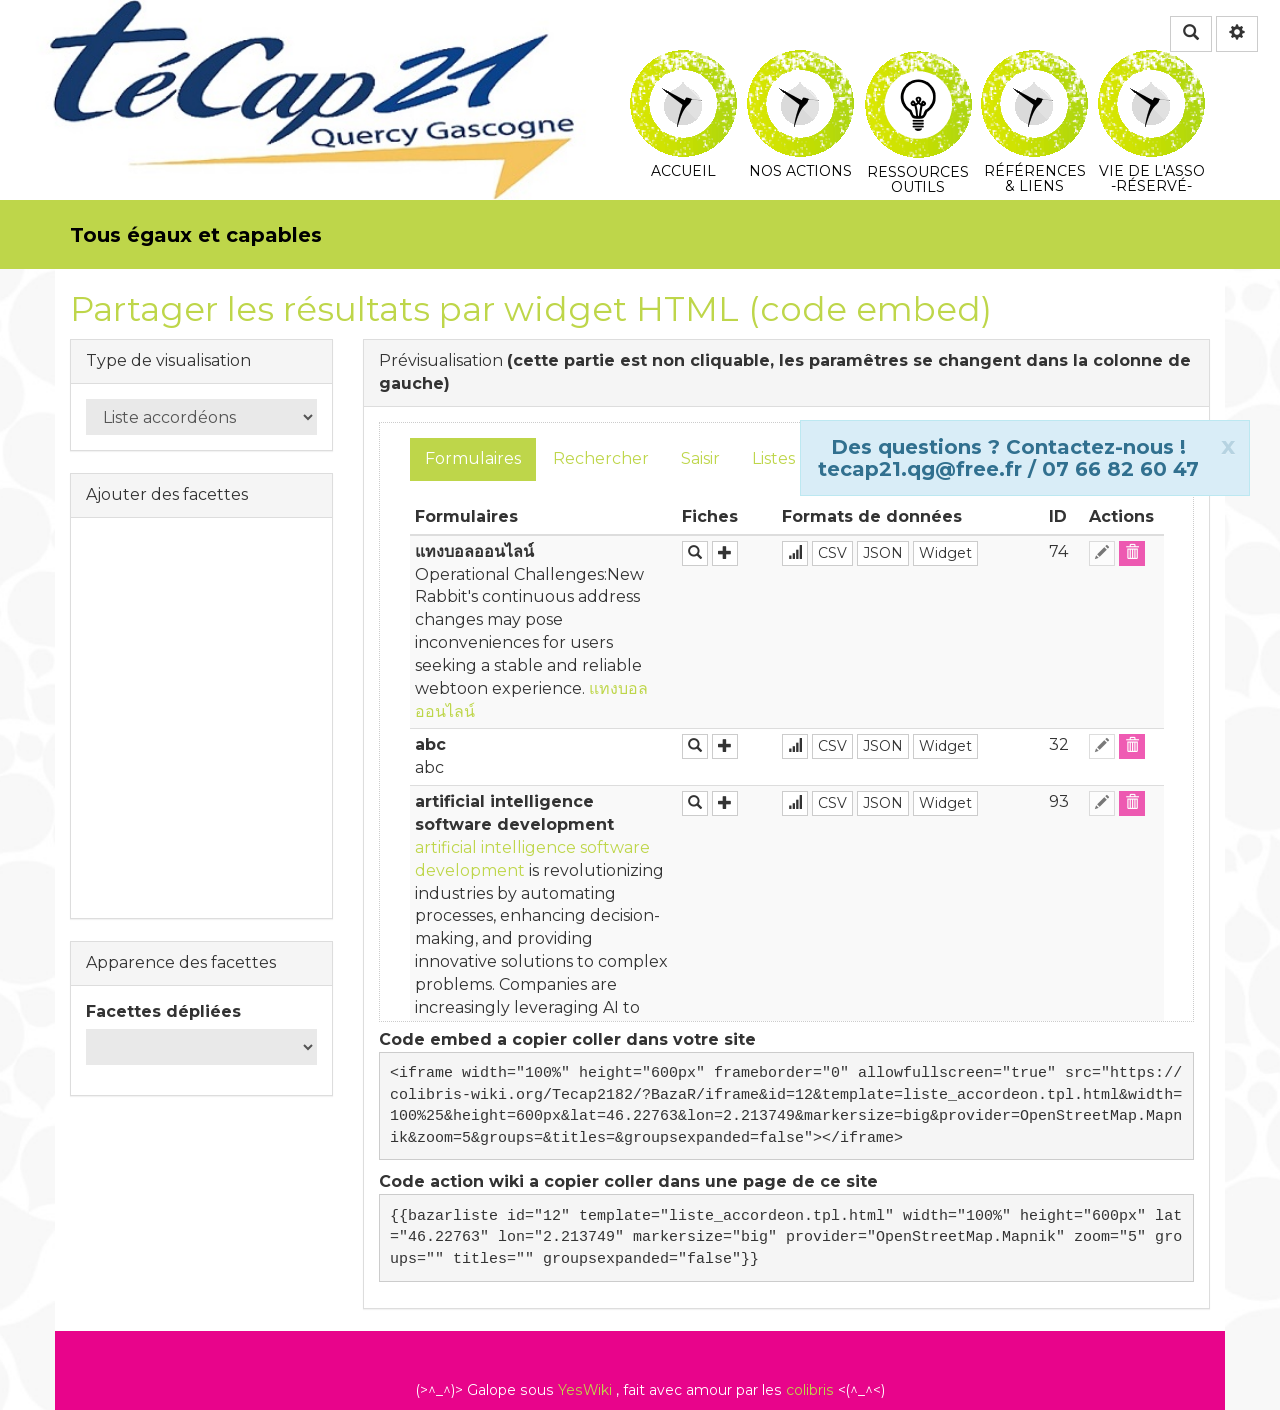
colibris (810, 1390)
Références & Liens (1034, 63)
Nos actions (800, 63)
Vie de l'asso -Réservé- (1151, 63)
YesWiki (585, 1390)
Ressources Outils (918, 74)
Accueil (683, 63)
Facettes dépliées (163, 1011)
